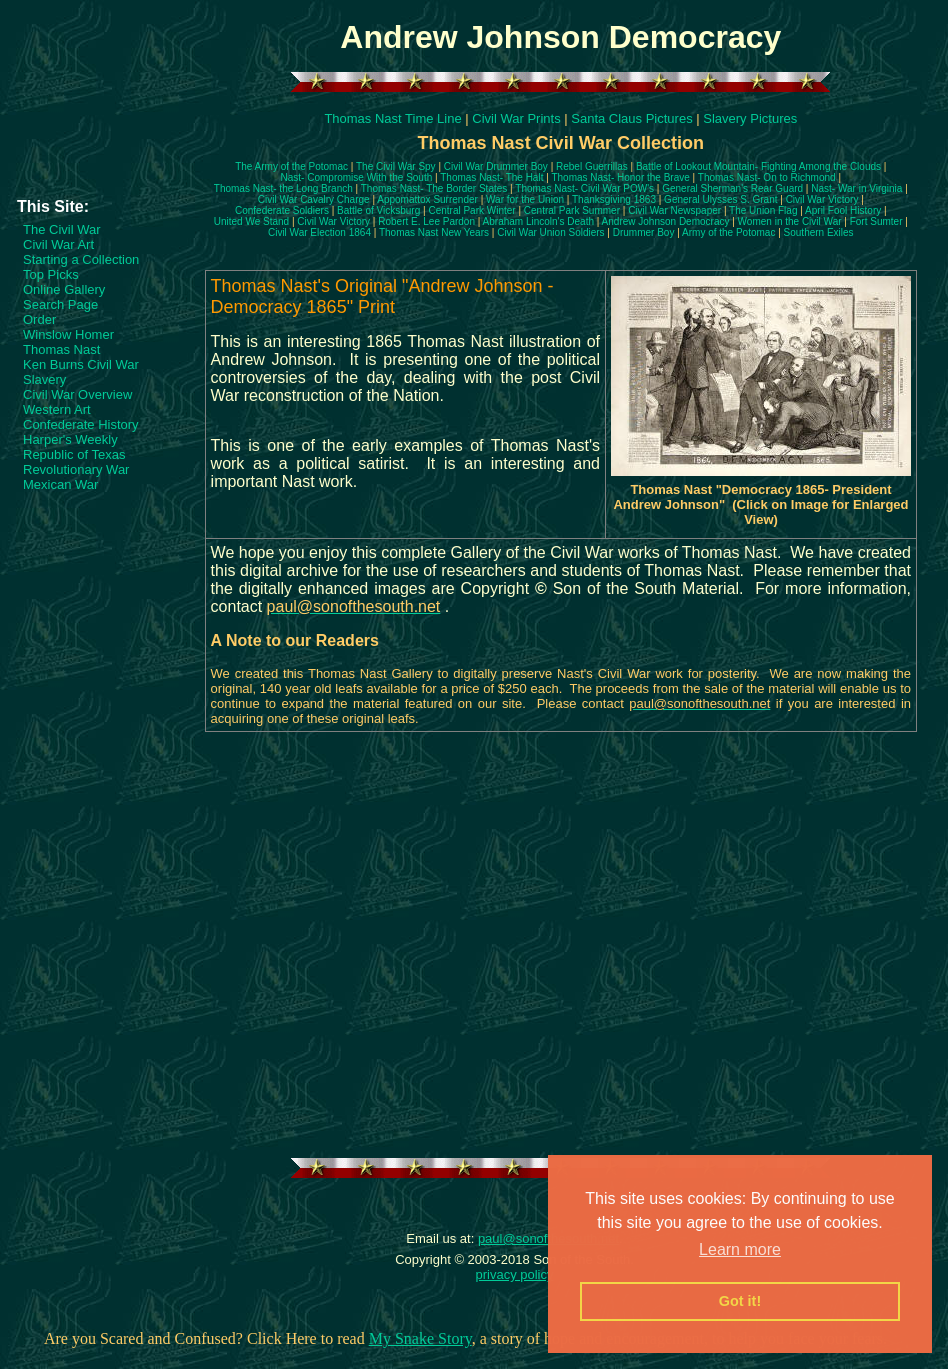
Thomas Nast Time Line (392, 118)
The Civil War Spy (396, 166)
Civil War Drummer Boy (496, 166)
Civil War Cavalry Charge (314, 199)
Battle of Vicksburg (378, 210)
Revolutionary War (76, 469)
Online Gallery (64, 289)
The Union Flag (763, 210)
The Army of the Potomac (291, 166)
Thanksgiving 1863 (614, 199)
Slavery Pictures (750, 118)
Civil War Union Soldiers (550, 232)
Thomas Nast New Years (434, 232)
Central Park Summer (572, 210)
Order (39, 319)
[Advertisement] (103, 149)
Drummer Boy (644, 232)
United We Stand (251, 221)
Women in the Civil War (790, 221)
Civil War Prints (516, 118)
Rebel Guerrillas (592, 166)
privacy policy (514, 1274)
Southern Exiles (819, 232)
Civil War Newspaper (674, 210)
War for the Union (525, 199)
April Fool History (843, 210)
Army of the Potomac (728, 232)
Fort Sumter (876, 221)
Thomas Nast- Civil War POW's (584, 188)
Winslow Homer (68, 334)
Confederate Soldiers (282, 210)
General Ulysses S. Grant (720, 199)
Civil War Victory (822, 199)
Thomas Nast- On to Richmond (767, 177)
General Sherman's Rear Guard (732, 188)
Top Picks (51, 274)
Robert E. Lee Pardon (426, 221)
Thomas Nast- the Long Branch (283, 188)
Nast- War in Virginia (856, 188)
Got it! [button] (740, 1301)
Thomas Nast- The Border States (434, 188)
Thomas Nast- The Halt (491, 177)
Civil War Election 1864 (319, 232)
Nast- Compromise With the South (357, 177)
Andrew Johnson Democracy (666, 221)
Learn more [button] (740, 1249)
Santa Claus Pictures (631, 118)
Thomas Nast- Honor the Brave (620, 177)
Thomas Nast (61, 349)
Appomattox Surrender (427, 199)
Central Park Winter (471, 210)
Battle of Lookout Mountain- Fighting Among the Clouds (758, 166)
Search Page (60, 304)
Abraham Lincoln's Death (538, 221)
